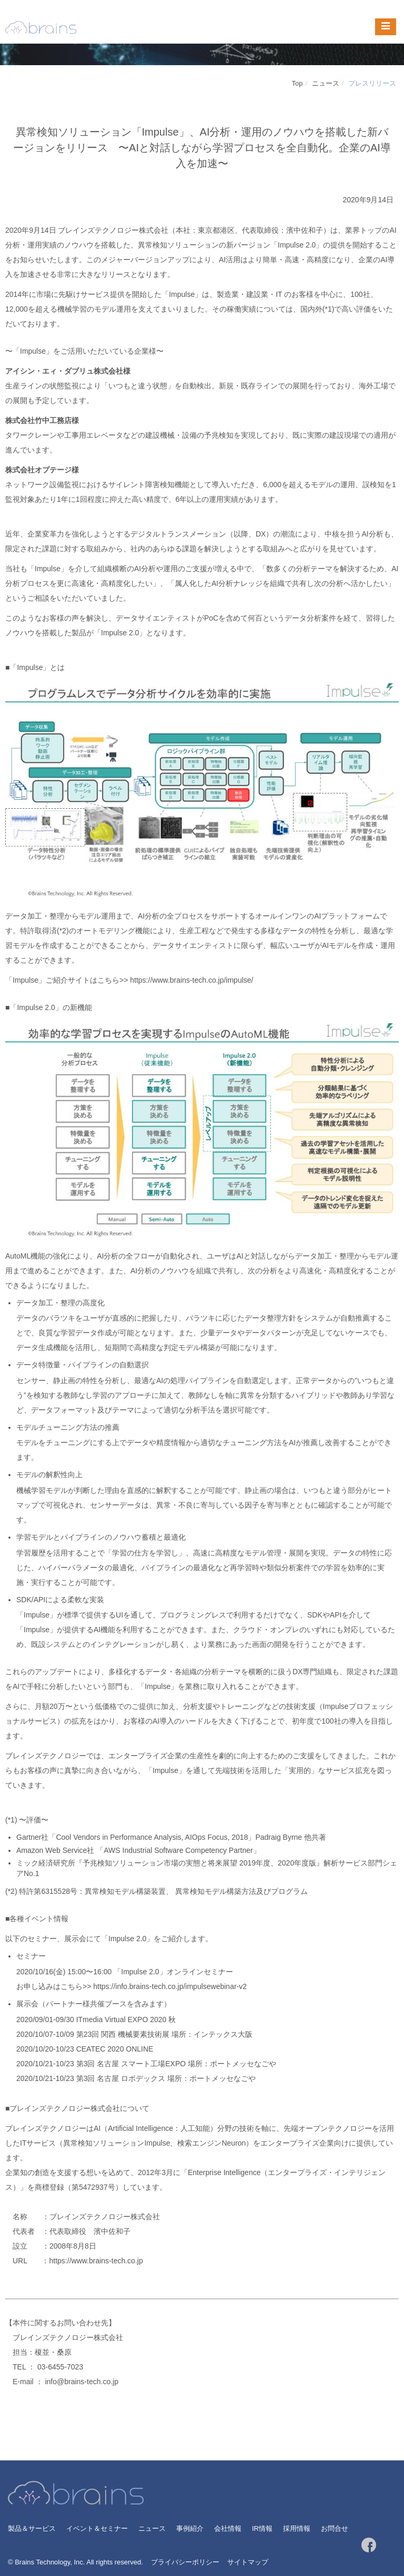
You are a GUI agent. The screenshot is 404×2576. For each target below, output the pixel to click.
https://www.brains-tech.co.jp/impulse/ (191, 980)
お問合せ (334, 2528)
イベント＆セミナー (97, 2528)
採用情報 (296, 2528)
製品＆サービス (32, 2528)
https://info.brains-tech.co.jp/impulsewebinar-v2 (170, 1986)
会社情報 (227, 2528)
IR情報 (262, 2528)
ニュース (325, 83)
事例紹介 (190, 2528)
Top (297, 83)
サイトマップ (247, 2562)
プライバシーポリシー (185, 2562)
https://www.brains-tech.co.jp (96, 2260)
